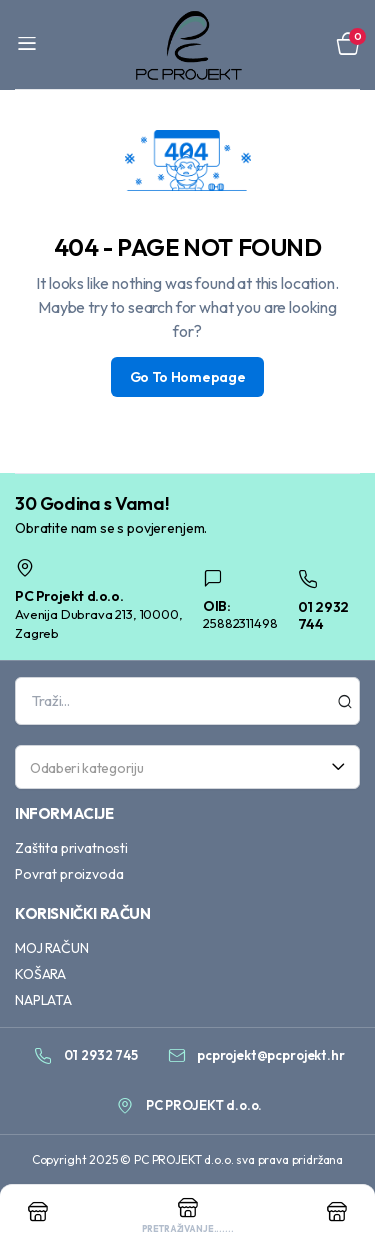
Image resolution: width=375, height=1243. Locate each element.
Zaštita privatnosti (71, 848)
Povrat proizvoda (69, 874)
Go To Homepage (188, 377)
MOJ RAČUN (52, 948)
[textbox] (180, 767)
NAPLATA (43, 1000)
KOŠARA (40, 974)
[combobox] (187, 767)
